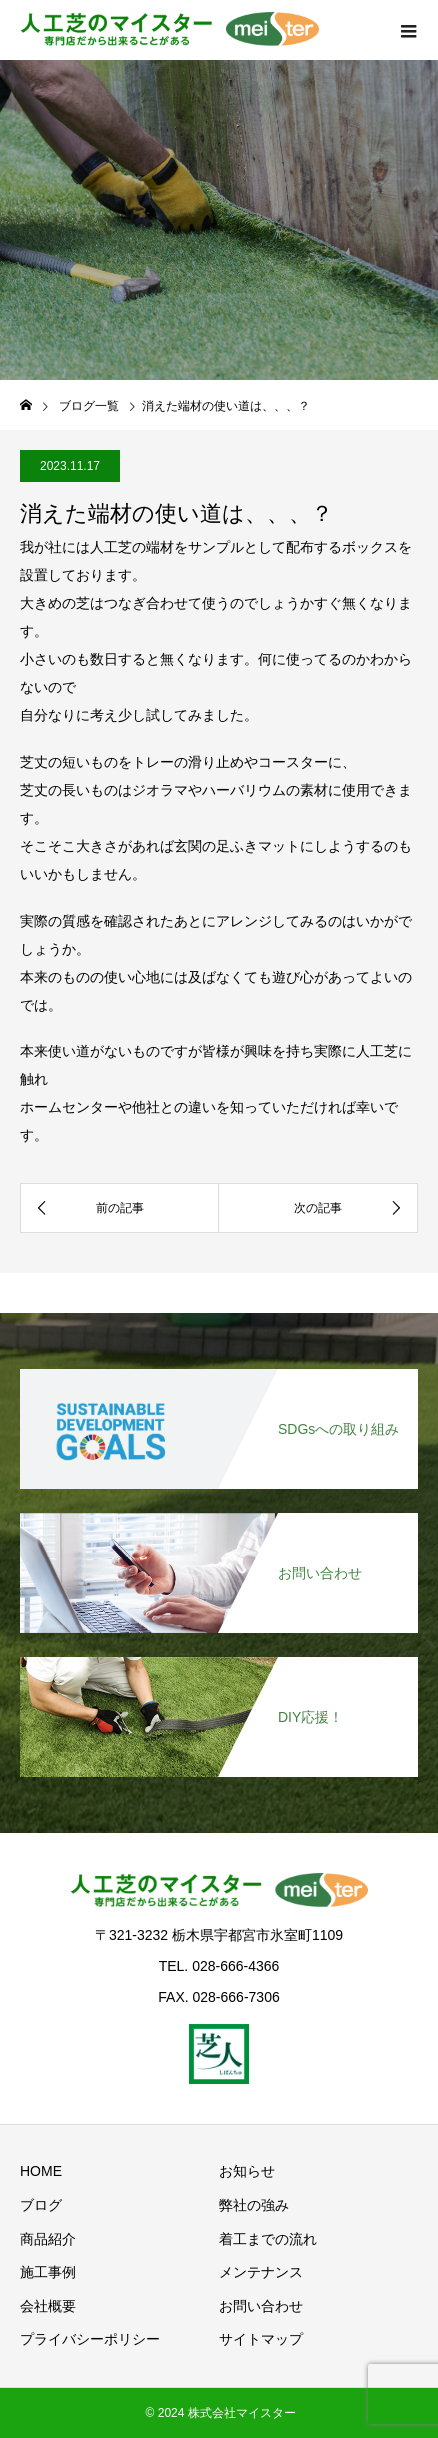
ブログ (41, 2205)
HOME (41, 2171)
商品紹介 (48, 2239)
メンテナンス (261, 2272)
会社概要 (48, 2306)
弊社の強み (254, 2205)
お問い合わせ (261, 2306)
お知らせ (247, 2171)
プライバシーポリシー (90, 2339)
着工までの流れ (268, 2239)
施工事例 (48, 2272)
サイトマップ (261, 2339)
